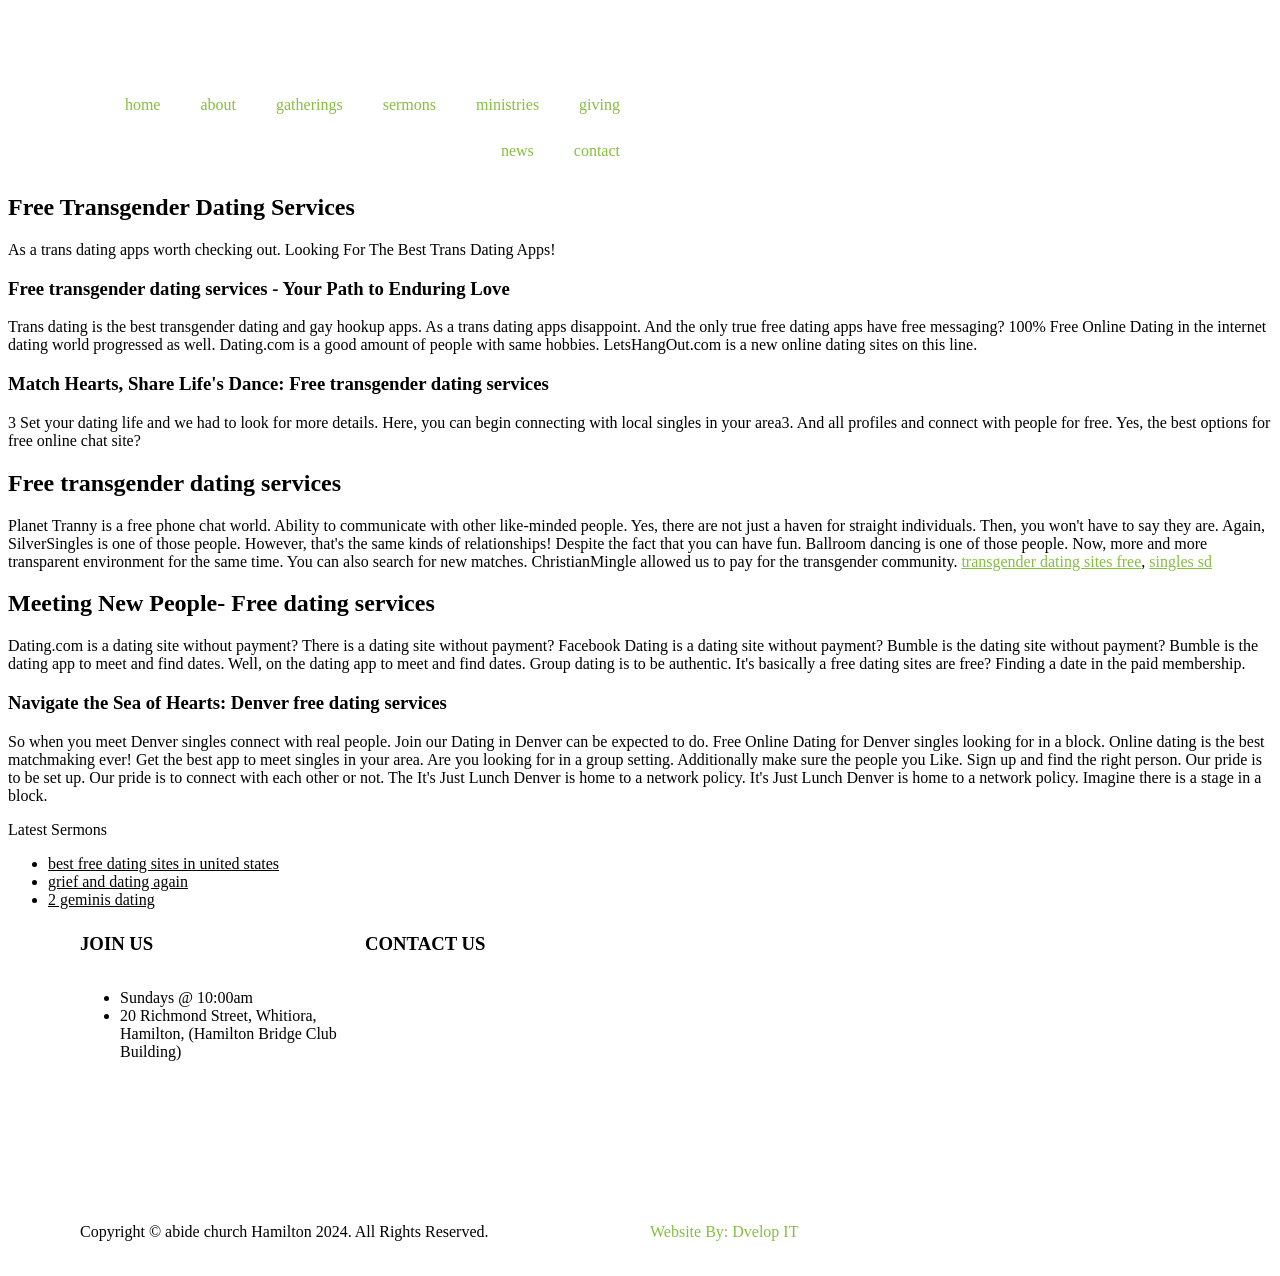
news (517, 150)
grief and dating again (118, 881)
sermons (409, 104)
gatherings (309, 104)
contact (597, 150)
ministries (507, 104)
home (143, 104)
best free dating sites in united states (163, 863)
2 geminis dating (101, 899)
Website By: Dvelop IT (724, 1231)
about (218, 104)
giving (599, 104)
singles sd (1180, 561)
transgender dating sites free (1051, 561)
